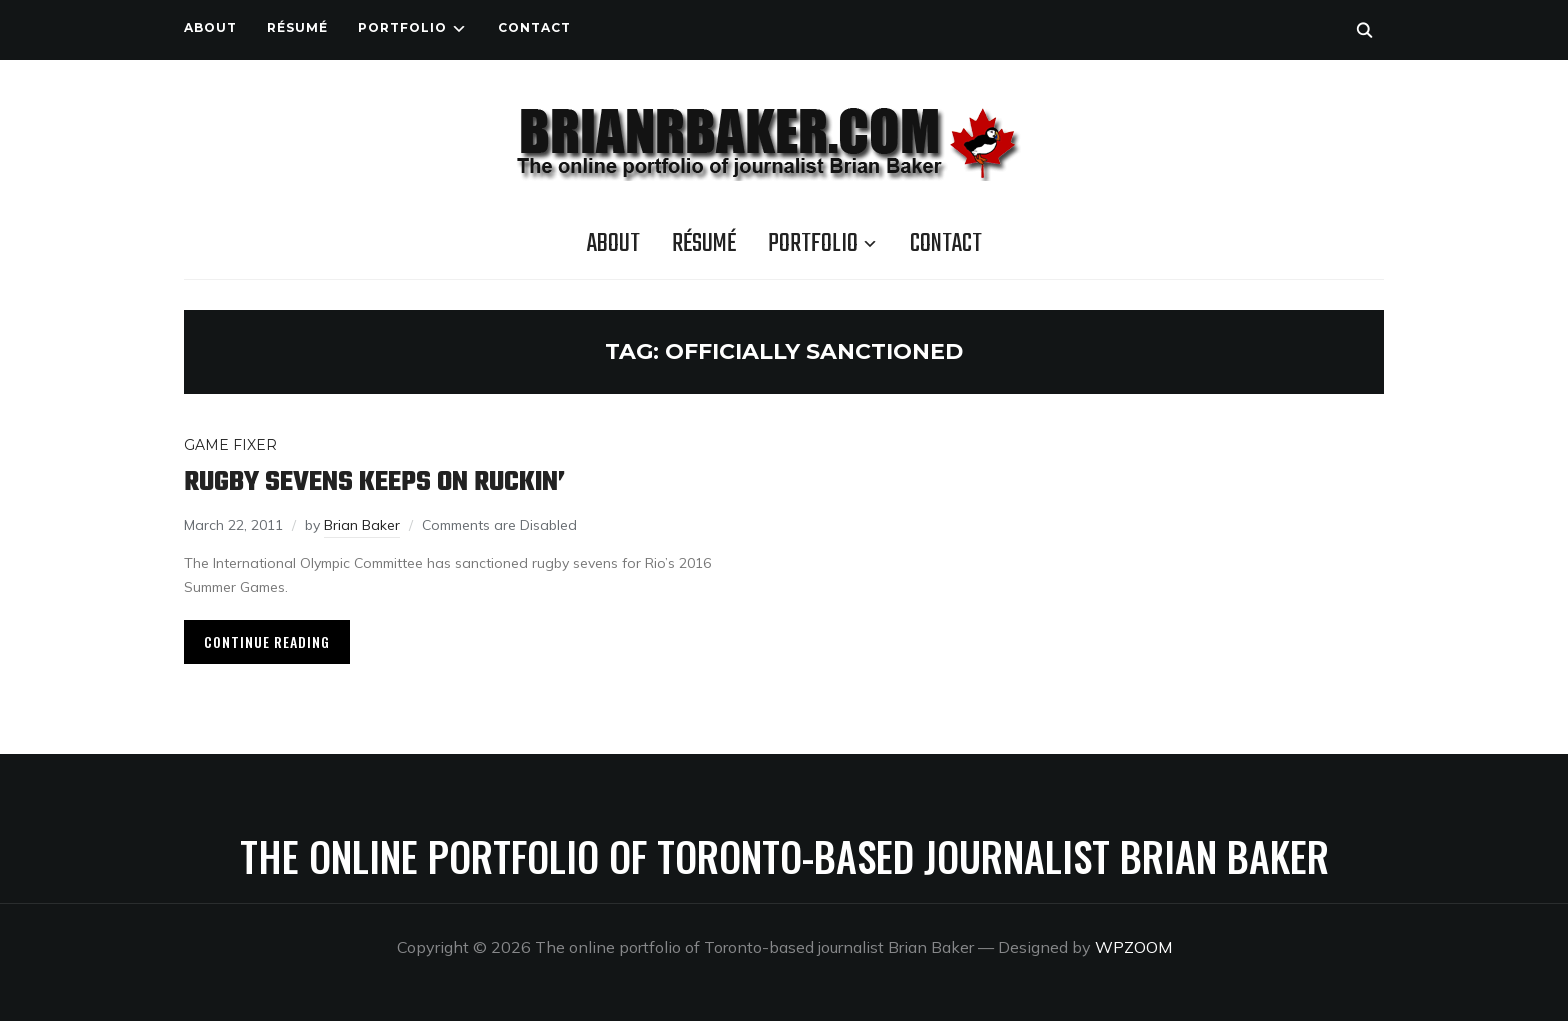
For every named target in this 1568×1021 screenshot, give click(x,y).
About (210, 27)
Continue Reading (267, 641)
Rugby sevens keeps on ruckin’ (374, 482)
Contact (534, 27)
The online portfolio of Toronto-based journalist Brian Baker (784, 856)
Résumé (297, 27)
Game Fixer (230, 445)
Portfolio (402, 27)
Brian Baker (362, 525)
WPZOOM (1133, 947)
